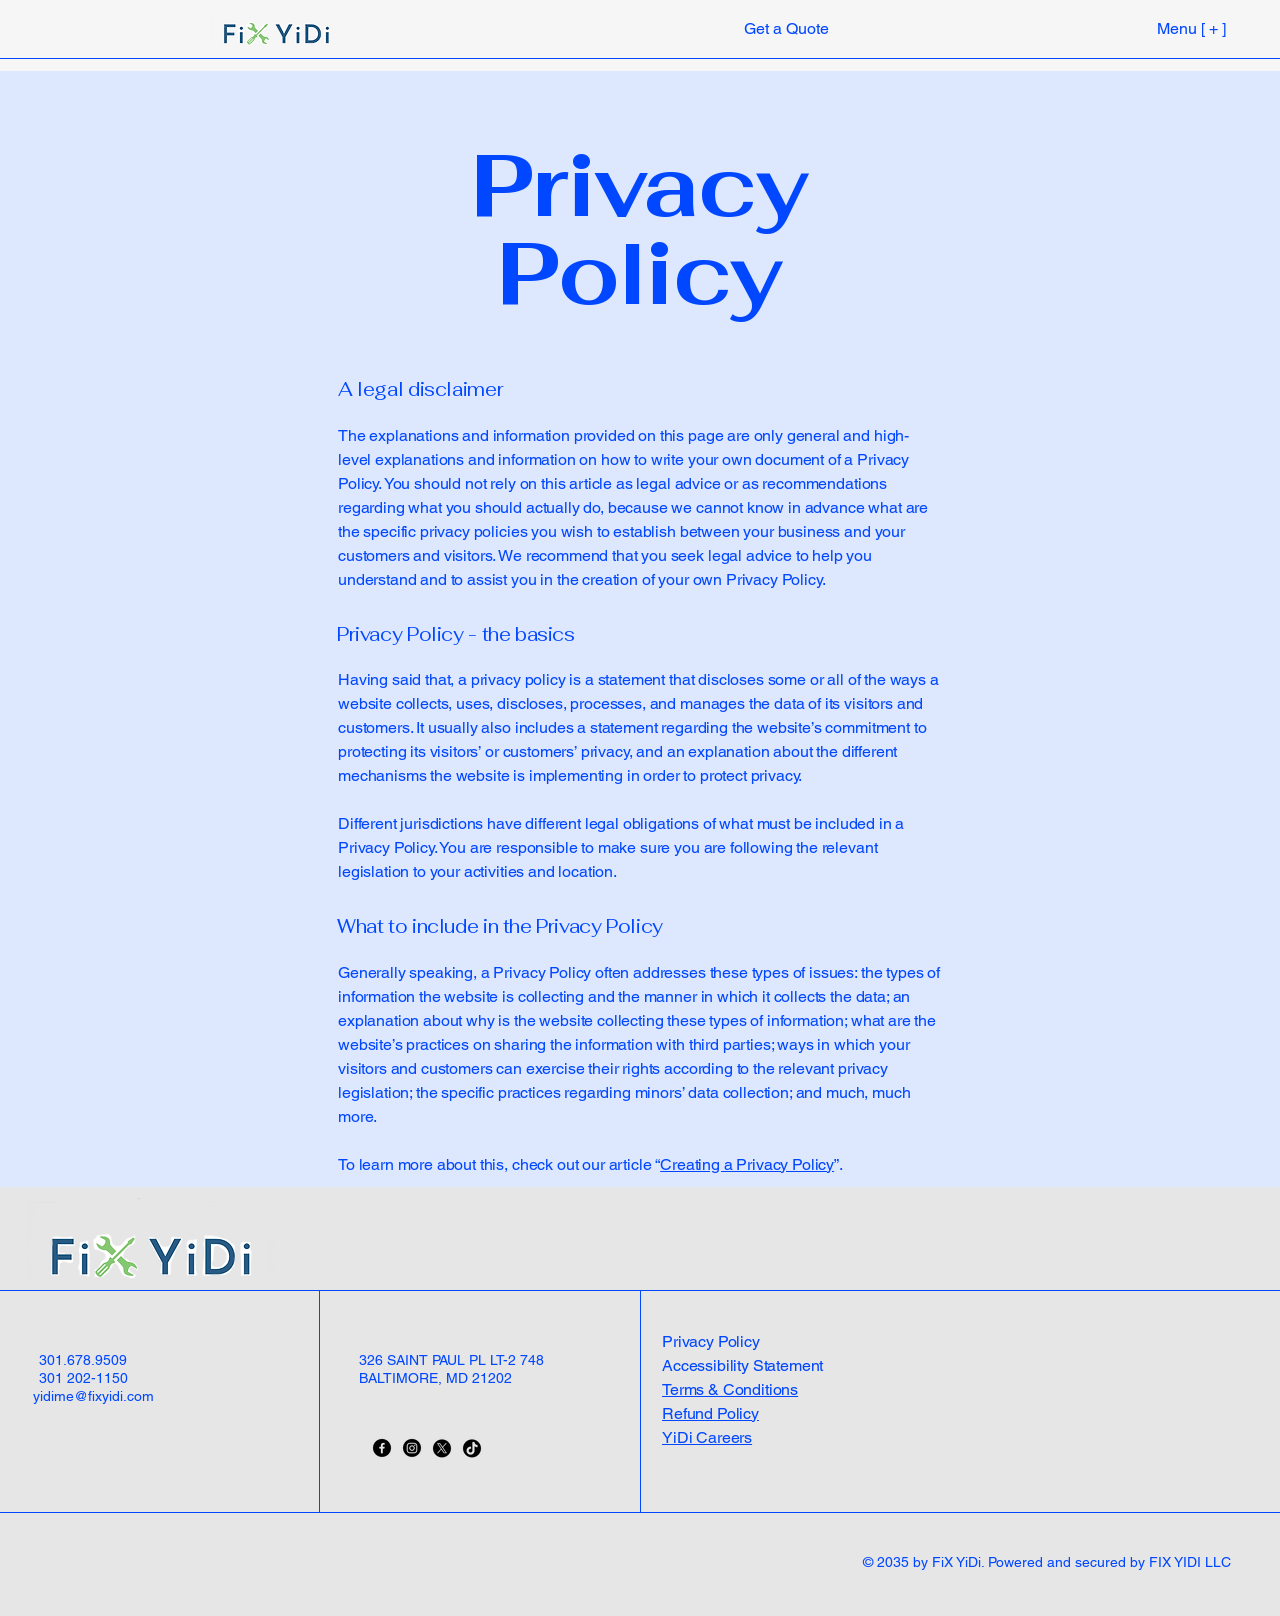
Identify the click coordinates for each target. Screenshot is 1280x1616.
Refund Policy (710, 1413)
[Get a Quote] (786, 28)
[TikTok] (472, 1448)
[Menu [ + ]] (1158, 28)
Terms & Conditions (730, 1389)
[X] (442, 1448)
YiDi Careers (707, 1437)
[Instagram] (412, 1448)
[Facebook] (382, 1448)
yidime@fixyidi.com (93, 1396)
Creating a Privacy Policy (747, 1164)
